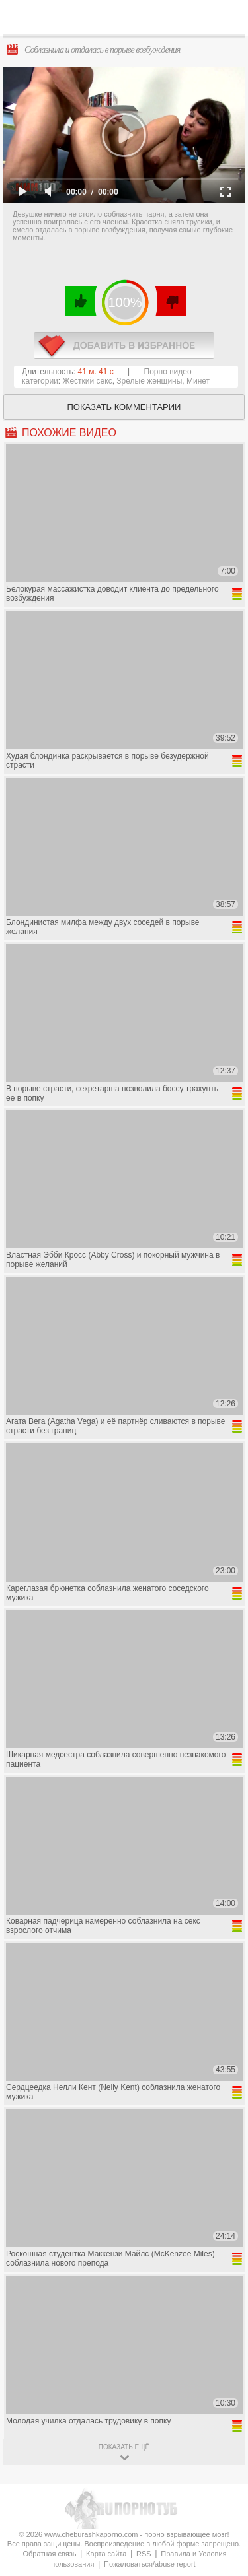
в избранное (124, 345)
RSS (143, 2554)
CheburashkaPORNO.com (127, 20)
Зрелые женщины (149, 381)
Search (227, 18)
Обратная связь (49, 2554)
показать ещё (124, 2447)
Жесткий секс (87, 381)
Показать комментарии (124, 407)
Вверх (222, 2407)
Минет (198, 381)
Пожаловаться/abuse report (150, 2564)
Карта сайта (106, 2554)
